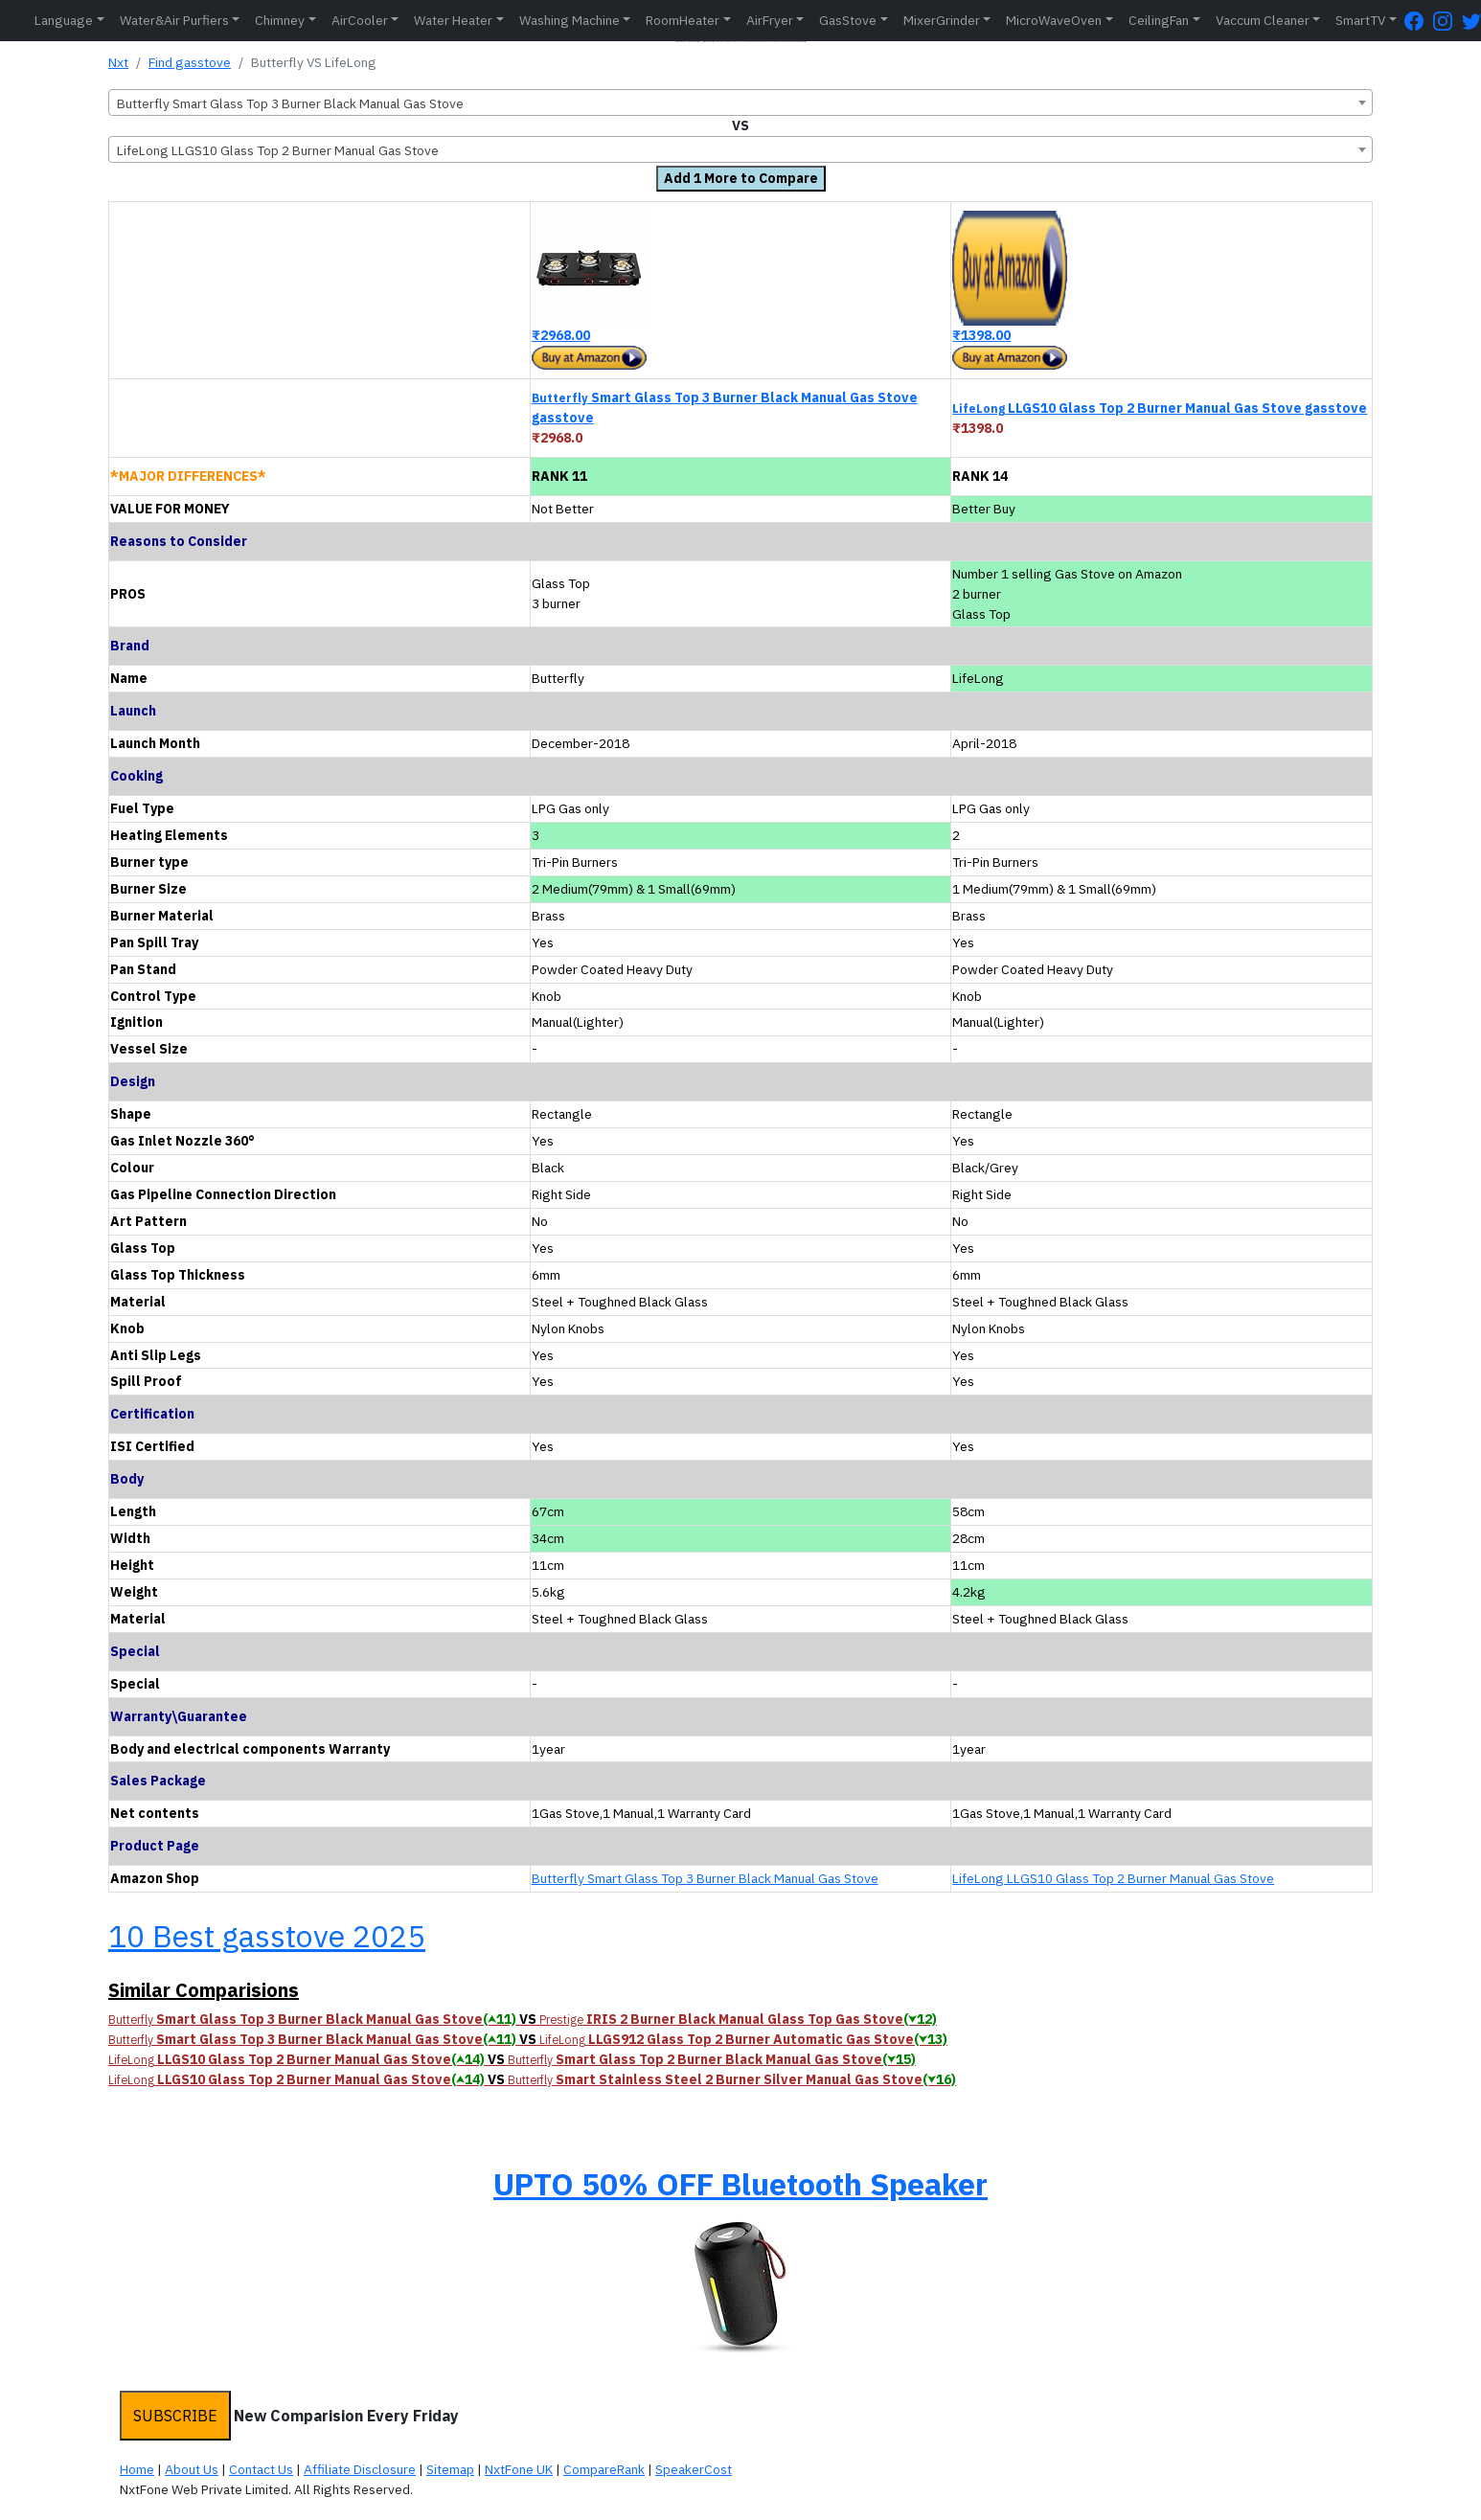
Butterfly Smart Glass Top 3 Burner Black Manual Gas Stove (705, 1878)
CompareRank (604, 2469)
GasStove (848, 20)
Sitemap (450, 2469)
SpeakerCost (693, 2469)
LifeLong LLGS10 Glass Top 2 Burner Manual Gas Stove (1113, 1878)
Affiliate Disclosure (360, 2469)
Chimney (280, 20)
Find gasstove (189, 62)
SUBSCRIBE (175, 2415)
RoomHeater (682, 20)
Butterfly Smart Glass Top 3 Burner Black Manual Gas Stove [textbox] (290, 103)
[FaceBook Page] (1418, 21)
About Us (191, 2469)
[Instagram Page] (1447, 21)
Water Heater (453, 20)
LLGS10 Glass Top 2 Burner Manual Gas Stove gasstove (1159, 408)
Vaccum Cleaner (1263, 20)
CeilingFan (1158, 20)
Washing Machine (569, 20)
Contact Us (261, 2469)
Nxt (118, 62)
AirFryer (769, 20)
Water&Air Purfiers (174, 20)
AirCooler (359, 20)
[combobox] (740, 102)
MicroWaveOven (1054, 20)
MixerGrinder (941, 20)
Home (137, 2469)
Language (63, 20)
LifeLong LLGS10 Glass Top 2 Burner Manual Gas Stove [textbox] (278, 150)
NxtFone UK (519, 2469)
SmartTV (1360, 20)
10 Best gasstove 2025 (266, 1936)
